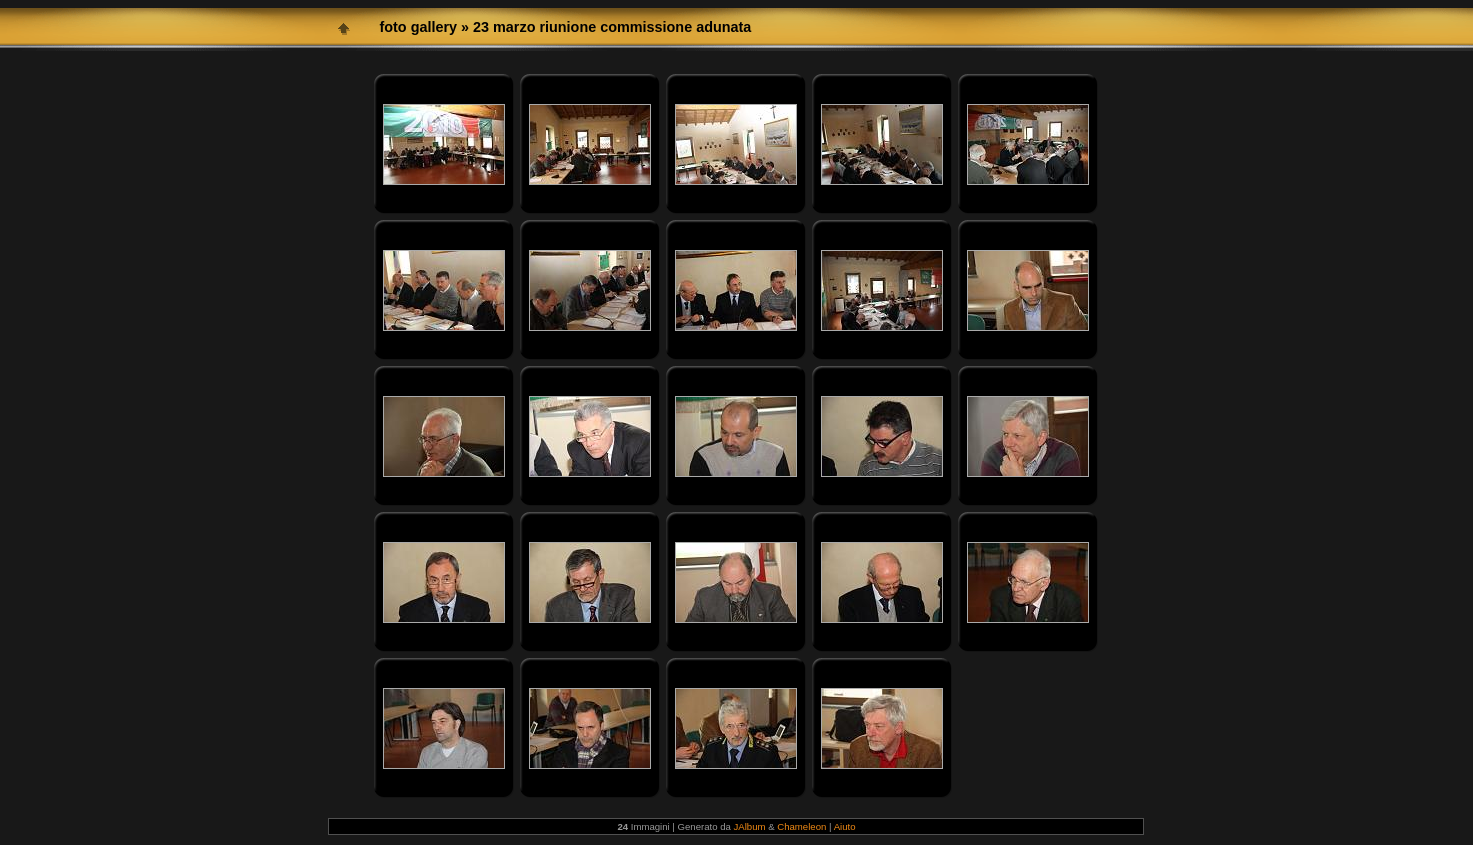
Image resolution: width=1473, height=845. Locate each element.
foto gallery (418, 27)
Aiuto (845, 826)
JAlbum (750, 826)
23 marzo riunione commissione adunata (612, 27)
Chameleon (801, 826)
